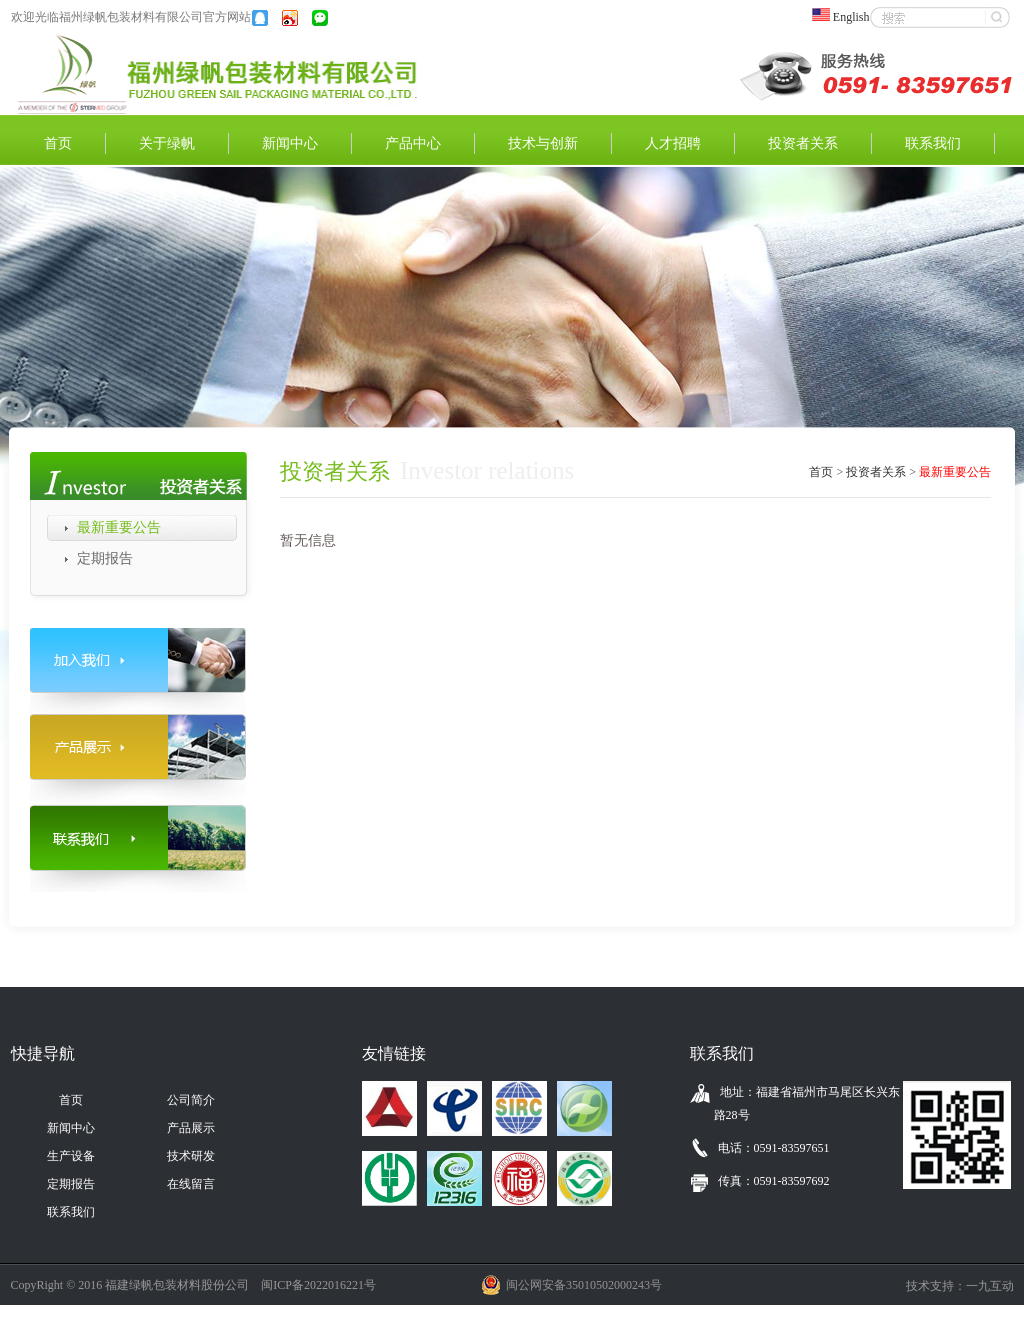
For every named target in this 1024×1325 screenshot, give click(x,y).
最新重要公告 (119, 527)
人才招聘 (673, 143)
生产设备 (71, 1156)
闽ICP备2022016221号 (318, 1285)
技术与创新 (543, 143)
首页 (58, 143)
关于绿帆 (167, 143)
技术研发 (191, 1156)
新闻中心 (290, 143)
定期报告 (105, 558)
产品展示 (191, 1128)
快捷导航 (43, 1053)
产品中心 (413, 143)
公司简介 (191, 1100)
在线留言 (191, 1184)
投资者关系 (803, 143)
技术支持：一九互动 (960, 1286)
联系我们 (933, 143)
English (847, 17)
